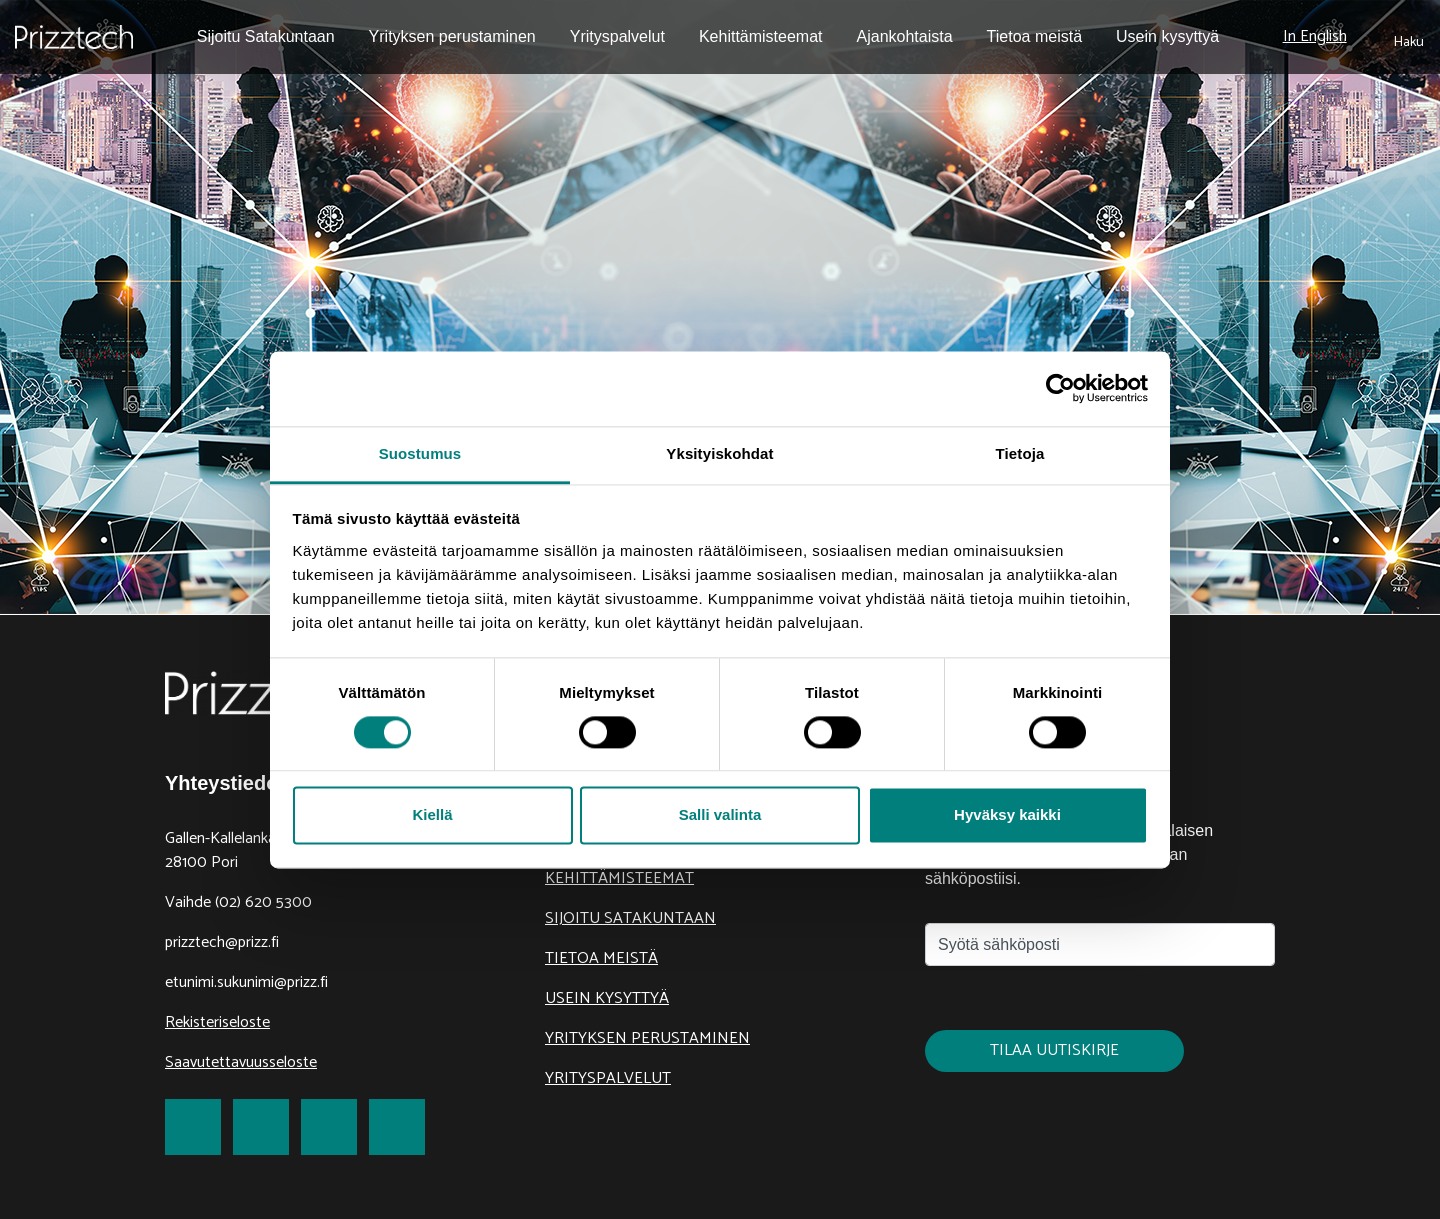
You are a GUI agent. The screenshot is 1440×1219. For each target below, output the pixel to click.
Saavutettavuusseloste (241, 1062)
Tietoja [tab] (1020, 453)
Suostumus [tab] (420, 453)
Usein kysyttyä (607, 998)
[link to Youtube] (397, 1127)
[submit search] (1409, 37)
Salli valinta (720, 815)
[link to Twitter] (261, 1127)
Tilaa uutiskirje (1054, 1050)
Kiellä (432, 815)
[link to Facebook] (193, 1127)
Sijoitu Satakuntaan (630, 918)
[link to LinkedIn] (329, 1127)
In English (1315, 36)
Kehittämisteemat (619, 878)
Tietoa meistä (601, 958)
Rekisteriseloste (217, 1022)
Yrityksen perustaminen (647, 1038)
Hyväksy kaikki (1007, 815)
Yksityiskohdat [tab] (719, 453)
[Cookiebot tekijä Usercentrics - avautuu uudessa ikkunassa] (1060, 388)
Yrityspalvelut (608, 1078)
